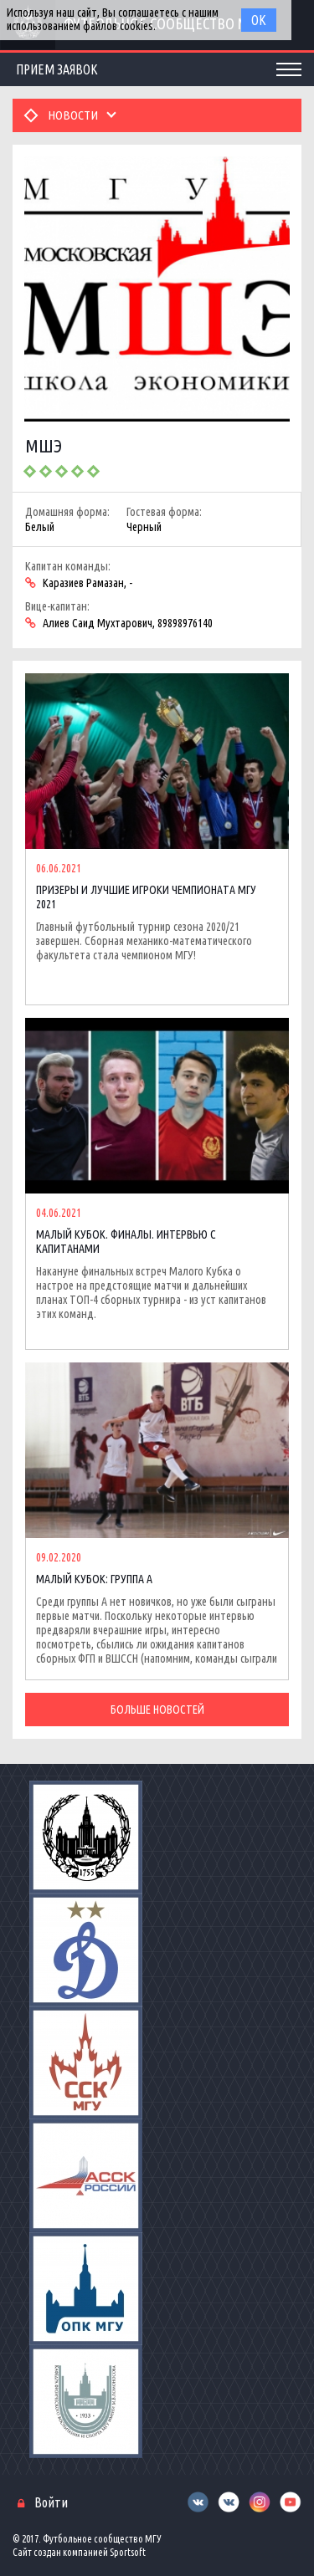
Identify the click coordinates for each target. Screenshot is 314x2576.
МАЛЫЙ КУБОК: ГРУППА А (94, 1579)
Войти (51, 2502)
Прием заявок (57, 69)
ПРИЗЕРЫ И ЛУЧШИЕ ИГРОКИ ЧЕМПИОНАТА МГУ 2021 (146, 897)
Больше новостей (157, 1709)
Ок (258, 20)
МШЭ (43, 445)
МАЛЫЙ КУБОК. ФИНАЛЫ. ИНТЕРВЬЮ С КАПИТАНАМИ (126, 1241)
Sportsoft (128, 2552)
